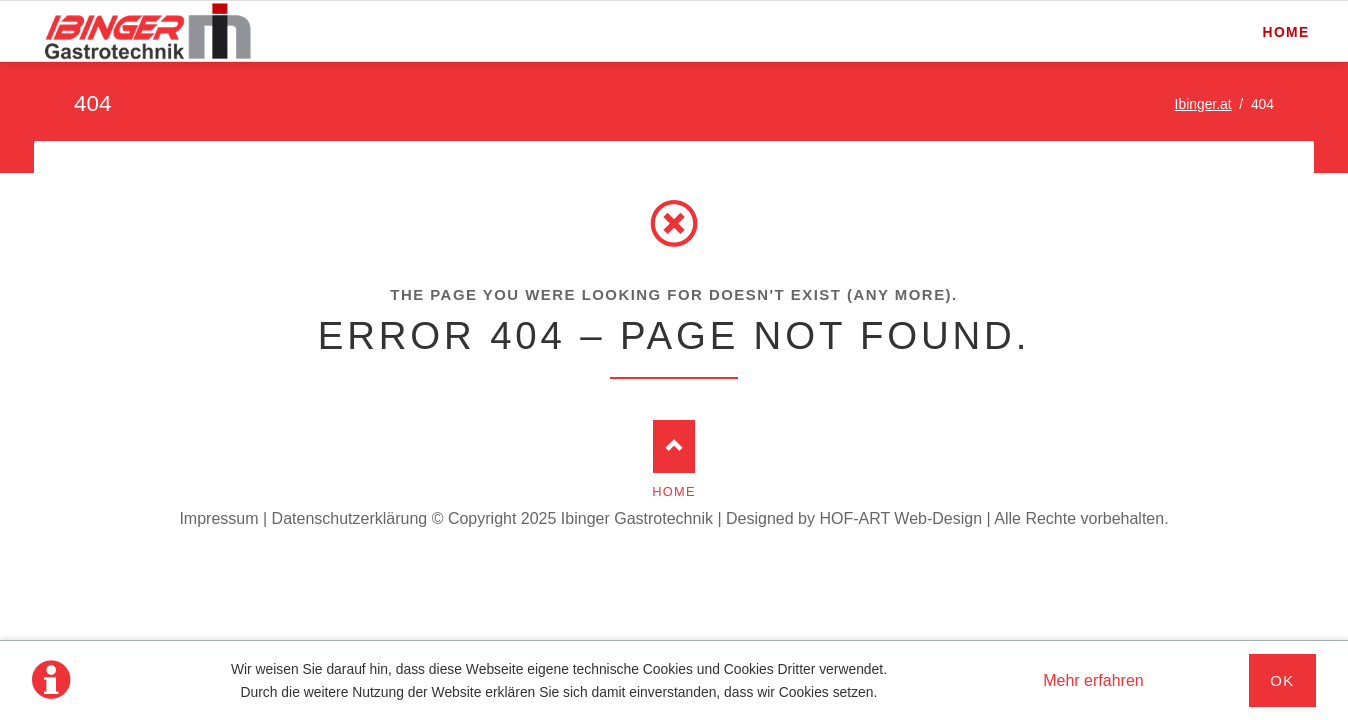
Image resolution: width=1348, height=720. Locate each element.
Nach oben (674, 446)
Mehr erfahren (1093, 680)
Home (674, 491)
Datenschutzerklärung (350, 518)
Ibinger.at (1203, 104)
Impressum (218, 518)
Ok (1282, 680)
